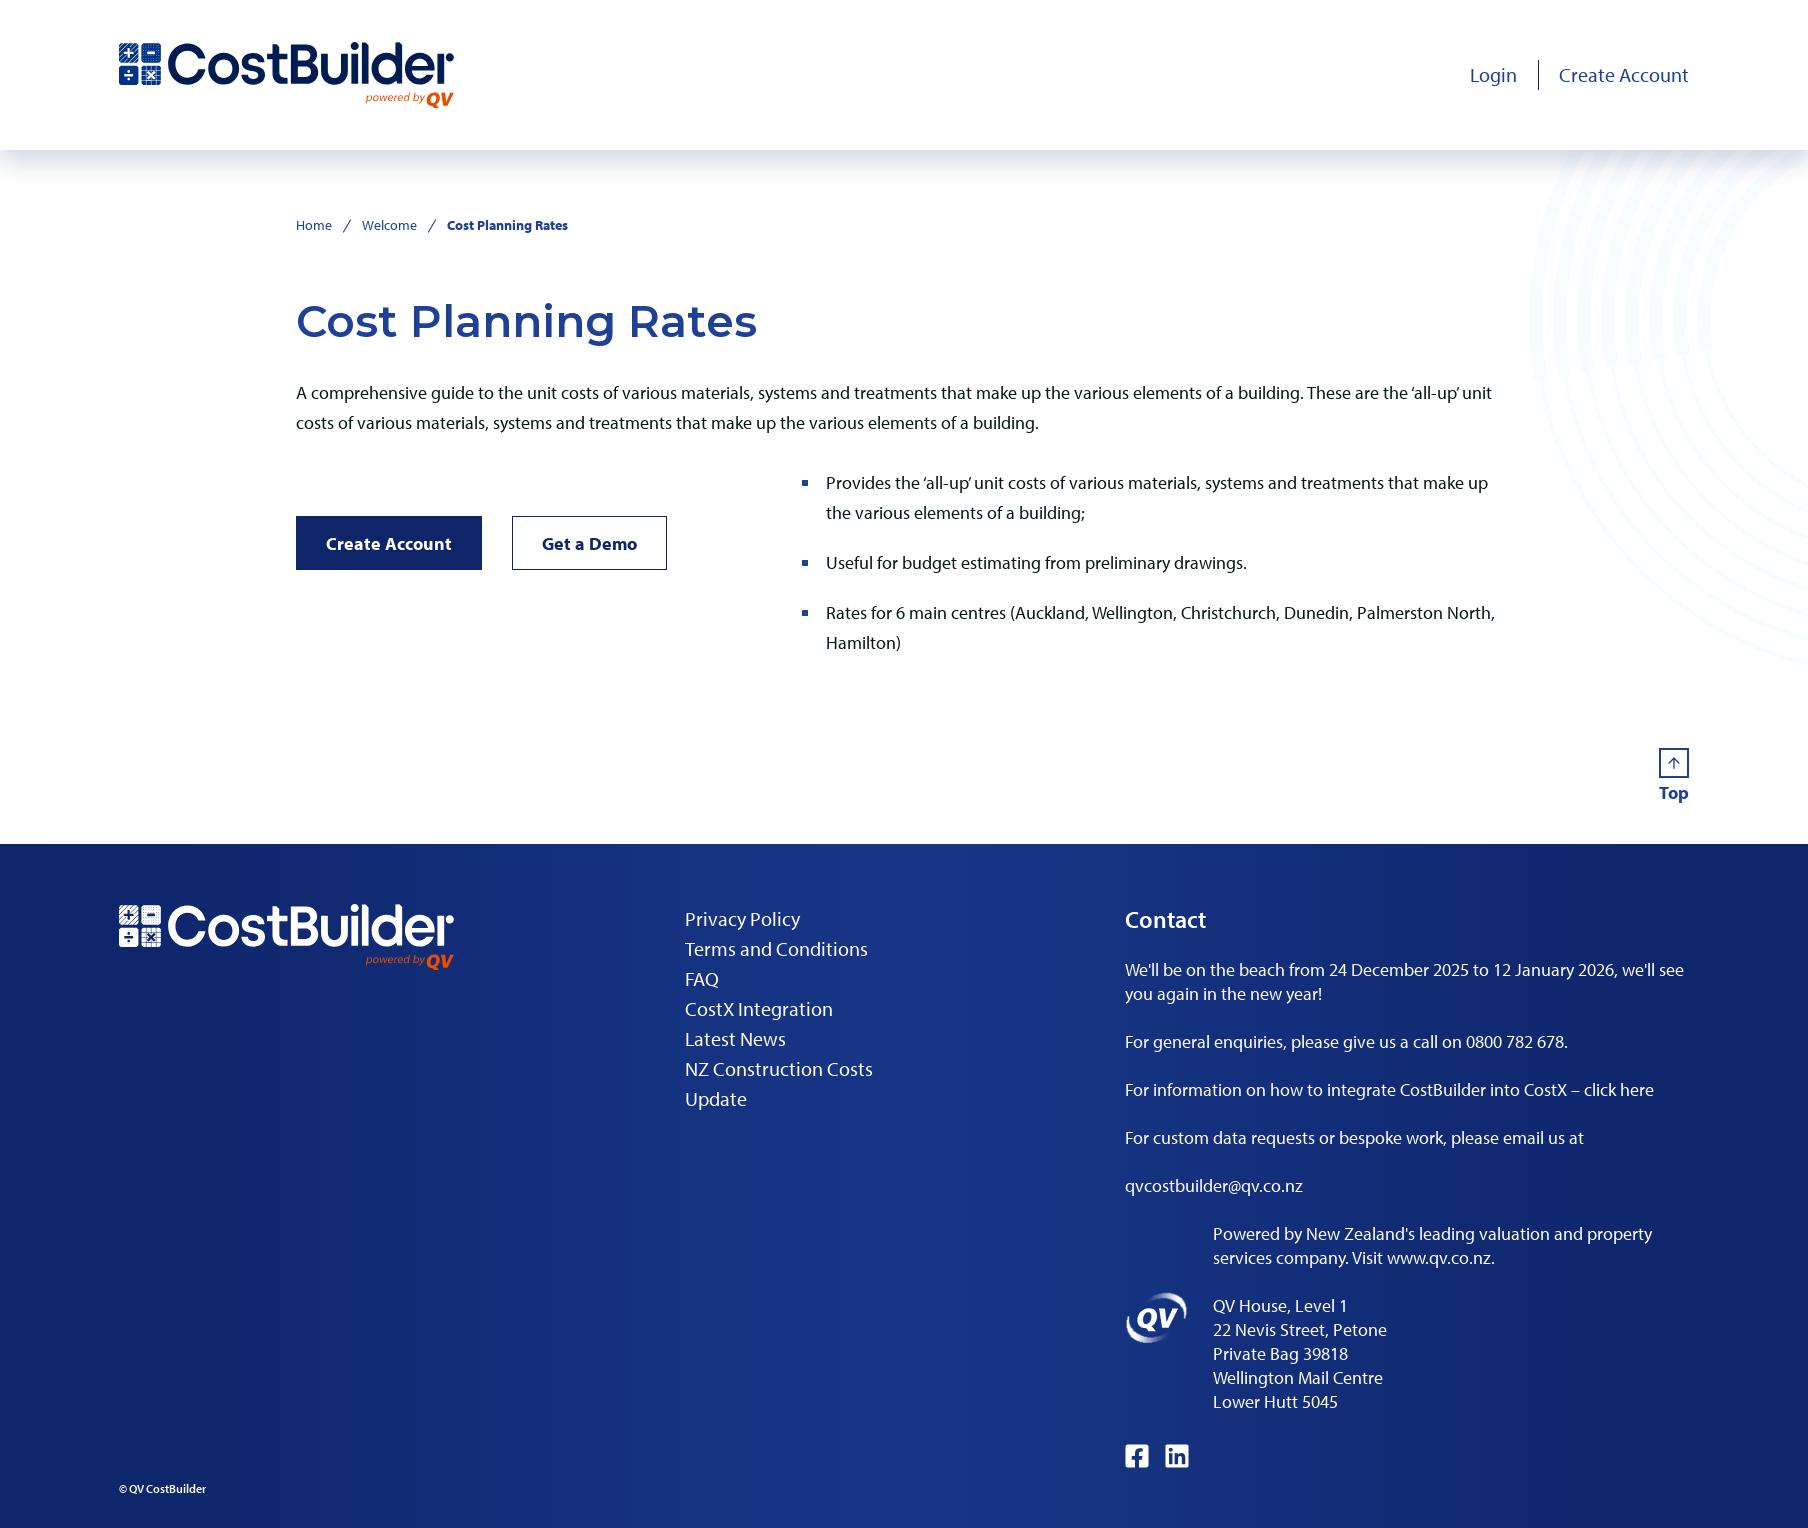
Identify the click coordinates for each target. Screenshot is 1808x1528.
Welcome (389, 225)
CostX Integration (759, 1008)
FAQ (702, 978)
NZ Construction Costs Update (779, 1083)
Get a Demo (589, 543)
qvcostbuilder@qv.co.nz (1214, 1185)
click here (1619, 1089)
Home (314, 225)
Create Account (389, 543)
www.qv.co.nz (1439, 1257)
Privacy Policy (742, 918)
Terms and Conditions (776, 948)
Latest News (735, 1038)
